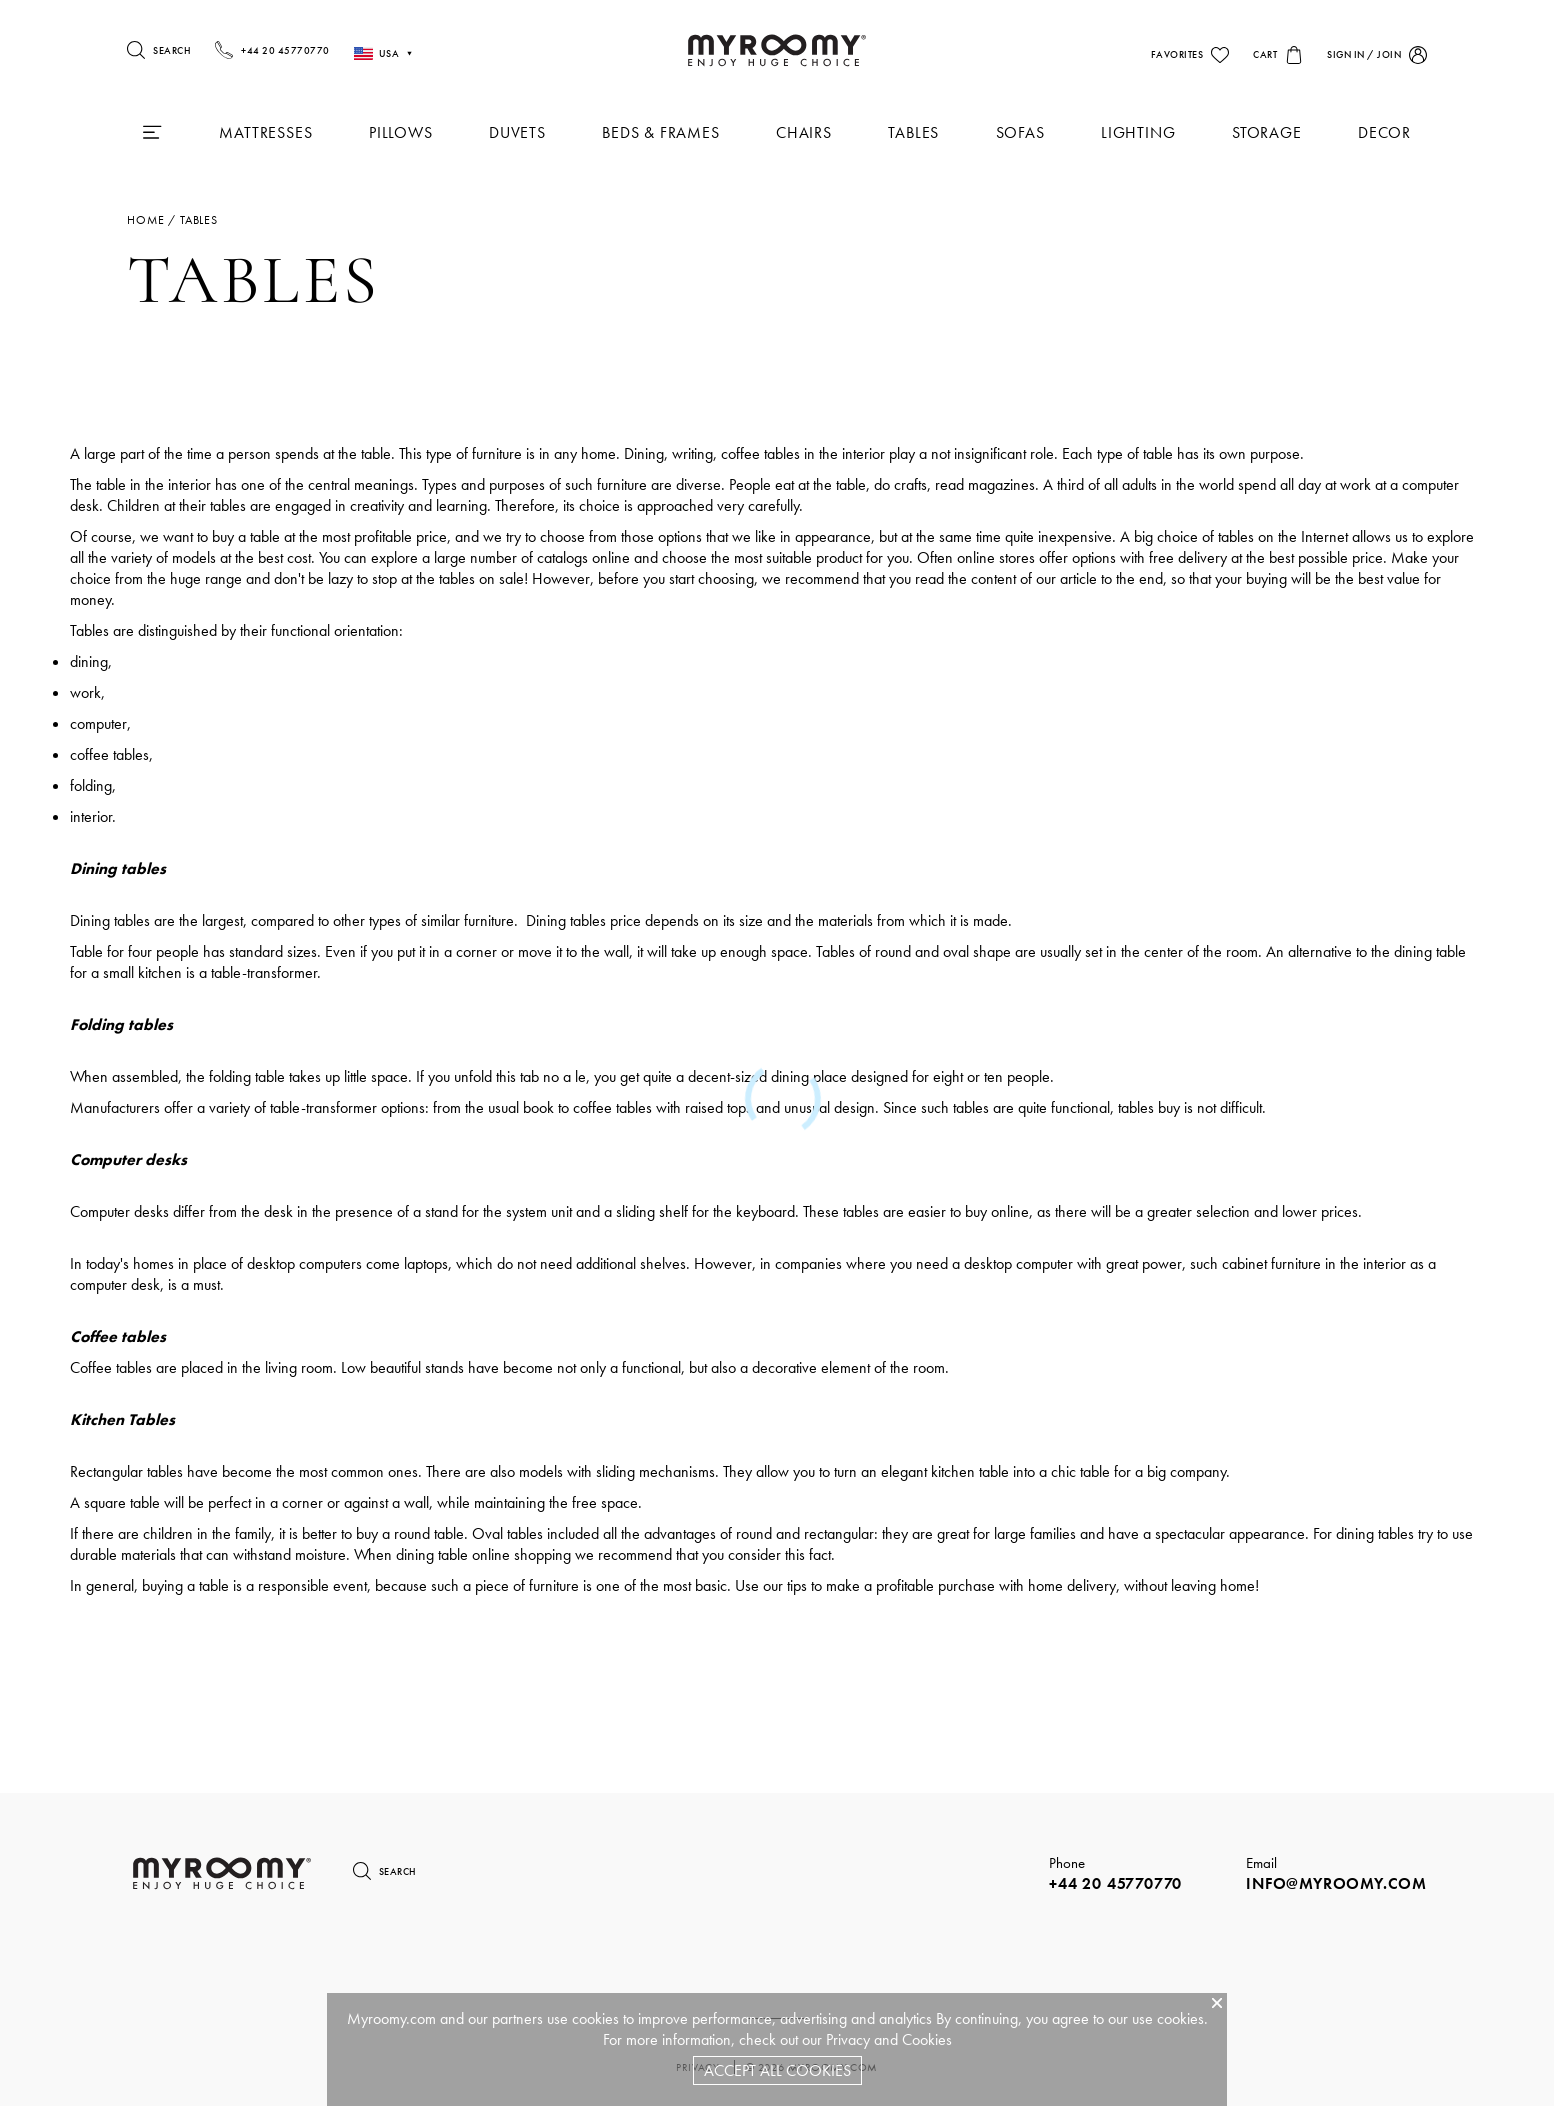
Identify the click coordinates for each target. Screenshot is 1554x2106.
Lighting (1138, 132)
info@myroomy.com (1336, 1883)
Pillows (401, 132)
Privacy (848, 2039)
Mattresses (265, 132)
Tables (913, 132)
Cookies (927, 2039)
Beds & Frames (660, 132)
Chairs (804, 132)
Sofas (1020, 132)
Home (145, 220)
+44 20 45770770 (1115, 1883)
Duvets (517, 132)
